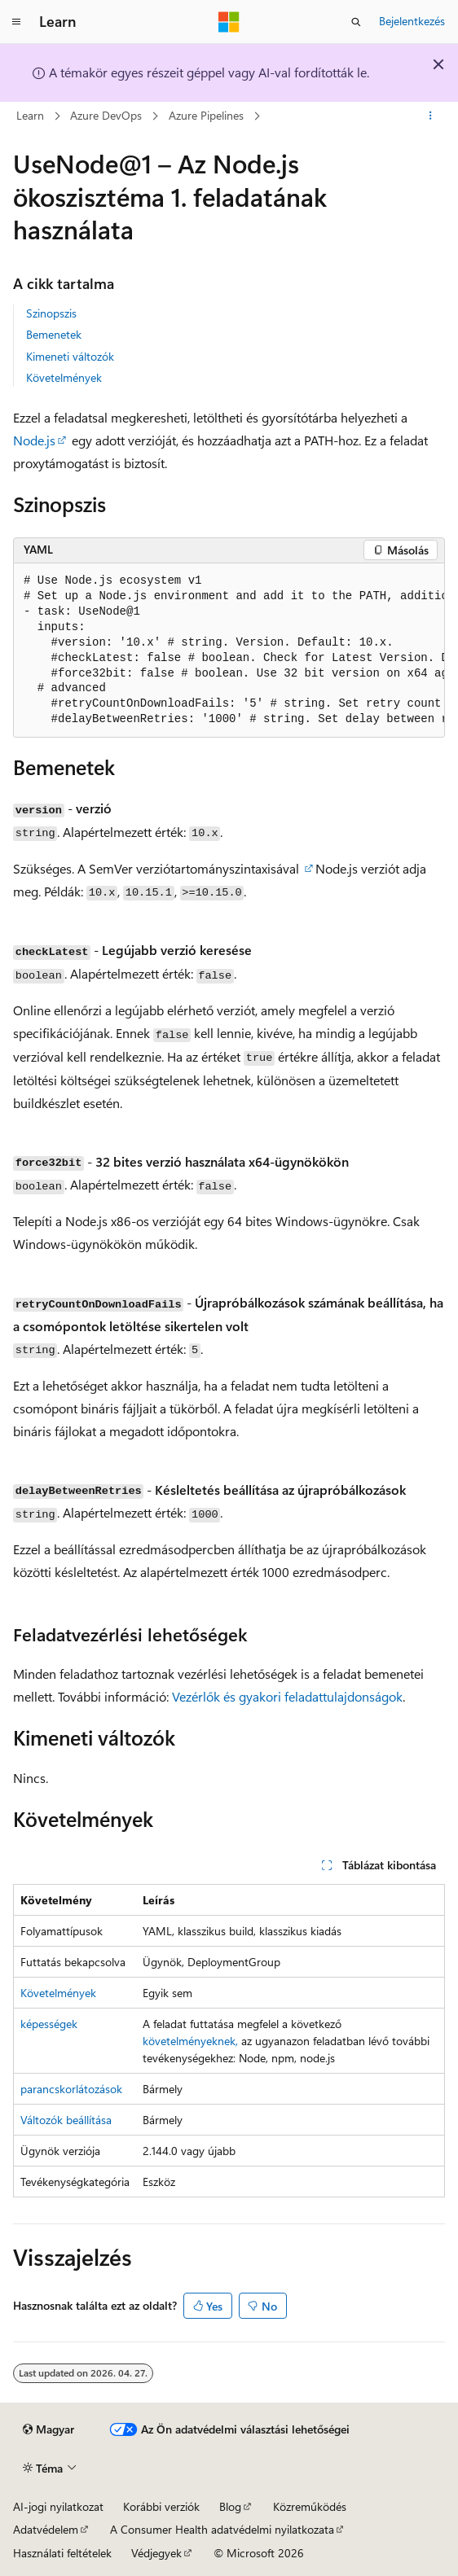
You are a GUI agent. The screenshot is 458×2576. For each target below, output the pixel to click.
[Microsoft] (229, 22)
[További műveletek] (430, 116)
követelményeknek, (190, 2040)
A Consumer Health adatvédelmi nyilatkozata (222, 2529)
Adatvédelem (45, 2529)
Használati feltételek (62, 2553)
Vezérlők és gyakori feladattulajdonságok (287, 1696)
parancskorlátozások (71, 2088)
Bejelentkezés (412, 20)
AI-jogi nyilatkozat (58, 2506)
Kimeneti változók (70, 356)
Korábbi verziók (161, 2506)
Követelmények (64, 377)
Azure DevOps (106, 115)
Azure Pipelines (206, 115)
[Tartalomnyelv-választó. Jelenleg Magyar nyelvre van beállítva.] (48, 2429)
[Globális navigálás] (16, 22)
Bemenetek (53, 334)
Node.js (34, 440)
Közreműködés (309, 2506)
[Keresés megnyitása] (356, 22)
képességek (48, 2023)
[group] (229, 650)
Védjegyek (156, 2553)
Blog (230, 2506)
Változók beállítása (66, 2119)
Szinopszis (51, 313)
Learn (30, 115)
